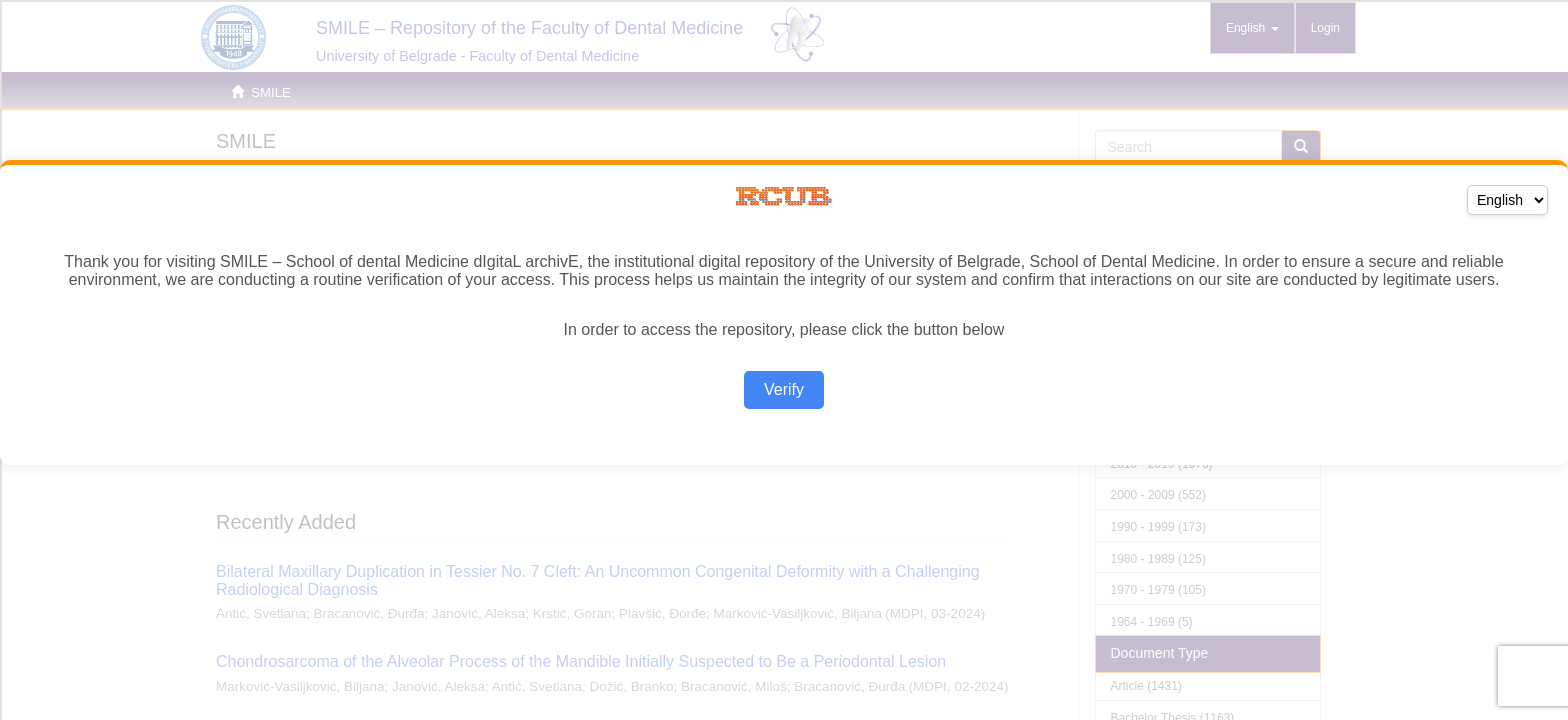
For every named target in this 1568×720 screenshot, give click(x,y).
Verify (784, 389)
